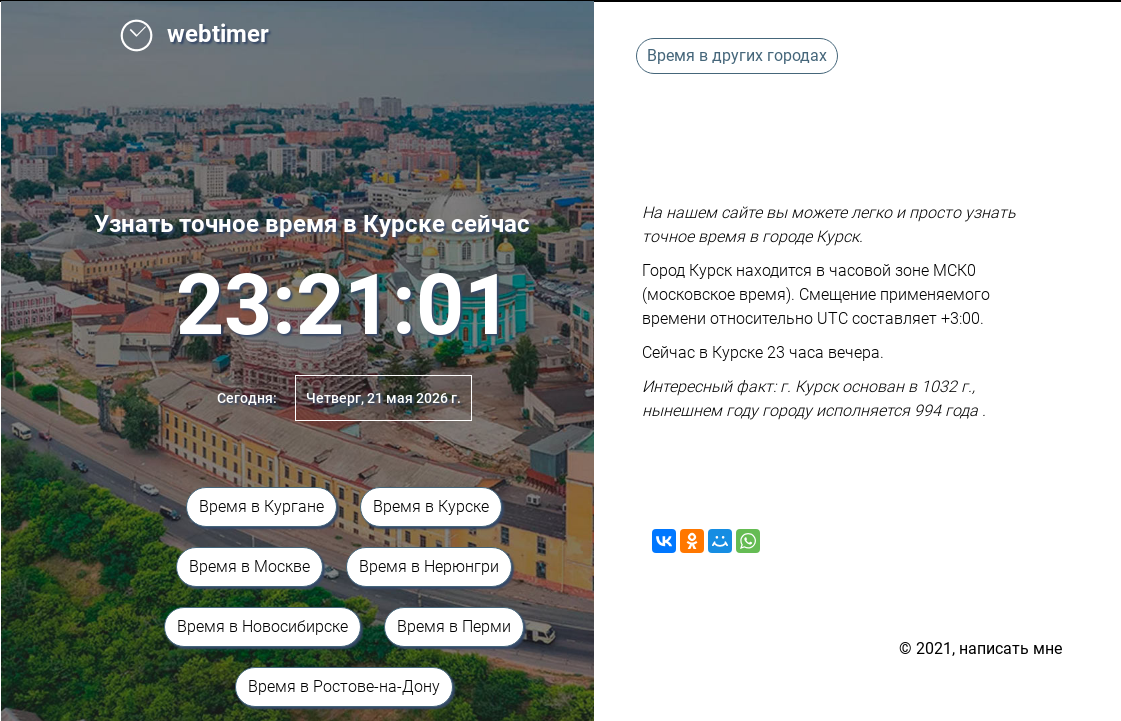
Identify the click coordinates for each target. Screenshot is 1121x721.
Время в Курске (431, 506)
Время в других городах (737, 55)
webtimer (193, 34)
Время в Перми (454, 626)
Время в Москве (249, 566)
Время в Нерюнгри (429, 566)
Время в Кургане (261, 506)
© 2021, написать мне (980, 648)
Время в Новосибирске (262, 626)
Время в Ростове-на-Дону (344, 686)
